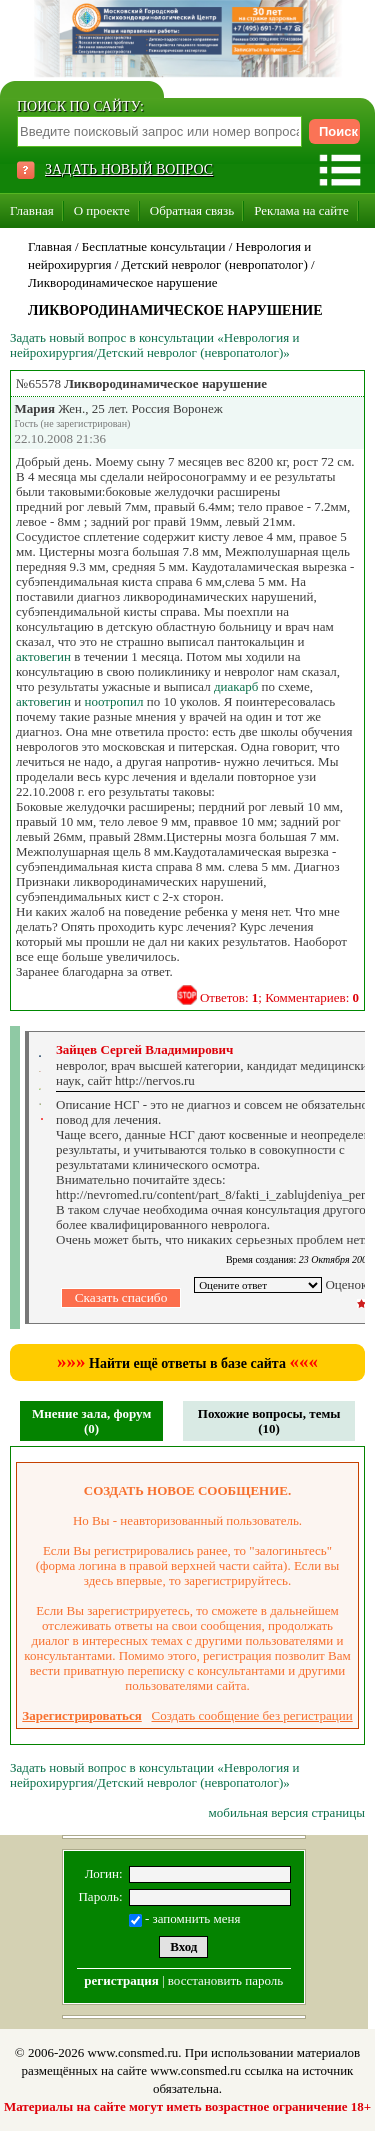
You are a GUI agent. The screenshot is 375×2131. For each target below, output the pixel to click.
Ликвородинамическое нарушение (123, 282)
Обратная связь (192, 210)
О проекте (102, 210)
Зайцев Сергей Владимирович (144, 1049)
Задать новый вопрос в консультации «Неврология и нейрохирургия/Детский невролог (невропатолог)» (154, 345)
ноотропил (113, 701)
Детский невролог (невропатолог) (215, 264)
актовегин (43, 656)
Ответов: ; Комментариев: (279, 997)
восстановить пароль (225, 1980)
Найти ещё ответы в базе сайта (187, 1363)
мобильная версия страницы (287, 1812)
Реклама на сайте (301, 210)
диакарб (236, 686)
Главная (32, 210)
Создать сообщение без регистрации (252, 1715)
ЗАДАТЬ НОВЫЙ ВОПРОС (129, 169)
